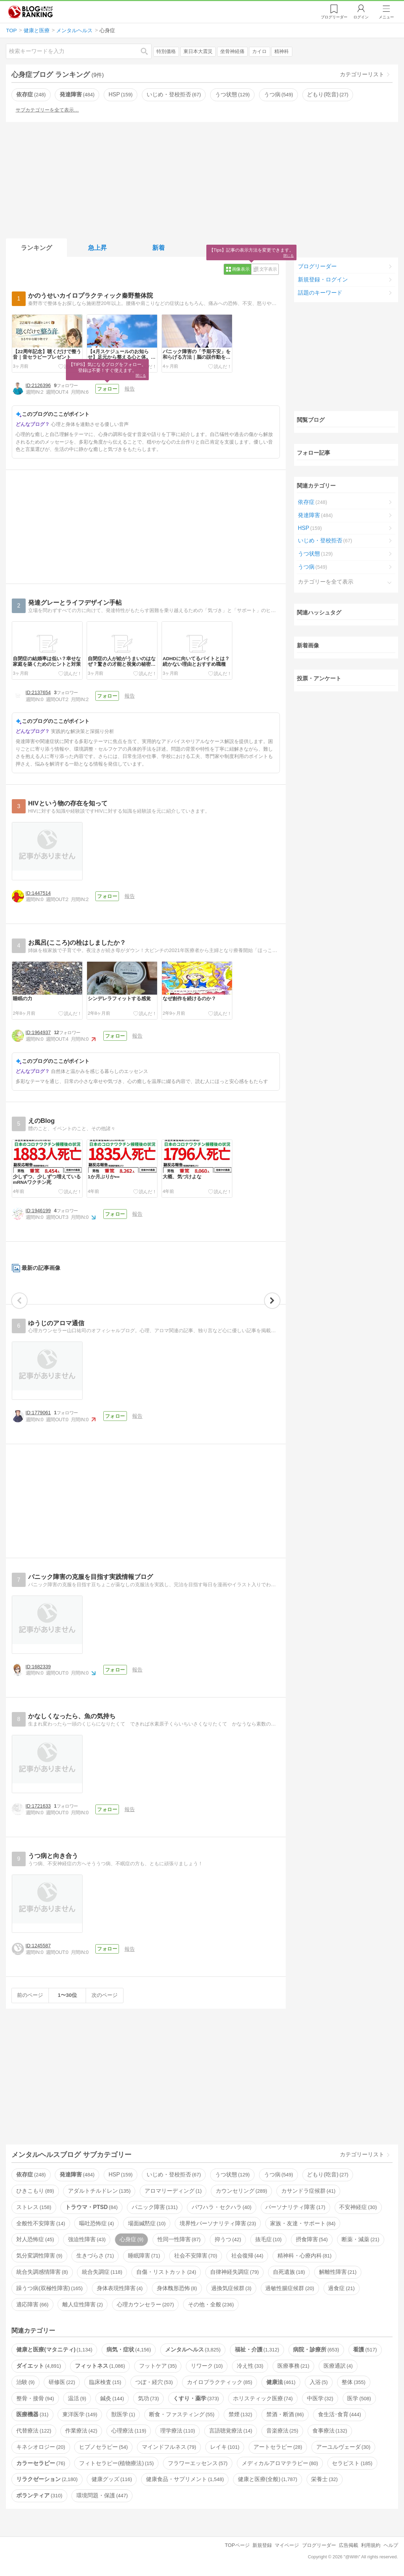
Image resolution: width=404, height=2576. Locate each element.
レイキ (224, 2447)
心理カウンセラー (145, 2304)
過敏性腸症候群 (289, 2288)
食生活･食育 (339, 2414)
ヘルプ (391, 2545)
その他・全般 (211, 2304)
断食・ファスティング (181, 2414)
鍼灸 (112, 2398)
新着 (158, 247)
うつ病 (278, 94)
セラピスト (352, 2463)
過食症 (341, 2288)
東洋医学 (79, 2414)
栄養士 (324, 2479)
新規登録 (262, 2545)
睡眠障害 (144, 2256)
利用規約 (370, 2545)
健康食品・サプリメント (185, 2479)
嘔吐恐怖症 (96, 2223)
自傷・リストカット (166, 2272)
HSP (120, 94)
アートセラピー (277, 2447)
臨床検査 (105, 2382)
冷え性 (250, 2366)
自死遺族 (289, 2272)
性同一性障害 (178, 2239)
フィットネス (100, 2366)
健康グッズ (112, 2479)
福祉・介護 (257, 2349)
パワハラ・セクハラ (221, 2207)
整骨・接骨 (35, 2398)
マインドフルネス (169, 2447)
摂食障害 (312, 2239)
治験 (25, 2382)
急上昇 (97, 247)
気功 (148, 2398)
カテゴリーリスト (362, 74)
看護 (365, 2349)
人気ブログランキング (30, 11)
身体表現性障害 (120, 2288)
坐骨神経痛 (232, 51)
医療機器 (32, 2414)
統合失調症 (102, 2272)
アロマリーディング (173, 2191)
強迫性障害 (86, 2239)
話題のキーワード (320, 293)
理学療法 (177, 2431)
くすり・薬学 (196, 2398)
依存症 (30, 94)
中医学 (320, 2398)
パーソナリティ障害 (295, 2207)
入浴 (319, 2382)
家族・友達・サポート (302, 2223)
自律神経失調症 (234, 2272)
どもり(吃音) (327, 94)
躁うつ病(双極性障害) (49, 2288)
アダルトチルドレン (99, 2191)
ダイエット (38, 2366)
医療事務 (293, 2366)
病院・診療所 (316, 2349)
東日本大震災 (198, 51)
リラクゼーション (46, 2479)
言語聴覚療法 (230, 2431)
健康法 (280, 2382)
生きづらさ (95, 2256)
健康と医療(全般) (267, 2479)
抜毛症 (268, 2239)
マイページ (287, 2545)
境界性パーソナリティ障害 (218, 2223)
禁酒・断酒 (285, 2414)
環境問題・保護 (102, 2495)
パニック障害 (155, 2207)
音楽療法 (282, 2431)
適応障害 (32, 2304)
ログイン (361, 17)
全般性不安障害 (40, 2223)
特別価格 (166, 51)
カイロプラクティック (219, 2382)
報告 (129, 389)
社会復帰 (247, 2256)
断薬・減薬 (360, 2239)
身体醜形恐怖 (177, 2288)
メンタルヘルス (193, 2349)
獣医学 (123, 2414)
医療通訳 (338, 2366)
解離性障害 (337, 2272)
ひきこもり (35, 2191)
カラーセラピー (40, 2463)
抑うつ (228, 2239)
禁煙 (240, 2414)
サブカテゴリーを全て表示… (47, 110)
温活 (77, 2398)
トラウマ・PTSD (91, 2207)
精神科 (281, 51)
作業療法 (81, 2431)
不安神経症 (358, 2207)
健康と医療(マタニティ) (54, 2349)
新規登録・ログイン (323, 279)
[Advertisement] (202, 178)
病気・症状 (128, 2349)
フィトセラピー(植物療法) (116, 2463)
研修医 (62, 2382)
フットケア (158, 2366)
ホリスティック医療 (263, 2398)
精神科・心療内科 (304, 2256)
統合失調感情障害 (42, 2272)
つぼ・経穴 (154, 2382)
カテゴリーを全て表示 (325, 582)
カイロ (259, 51)
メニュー (386, 17)
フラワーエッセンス (197, 2463)
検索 (147, 51)
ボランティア (39, 2495)
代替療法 (33, 2431)
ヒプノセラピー (103, 2447)
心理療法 (128, 2431)
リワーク (207, 2366)
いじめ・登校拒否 (174, 94)
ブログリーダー (317, 266)
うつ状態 (232, 94)
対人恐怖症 (35, 2239)
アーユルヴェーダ (343, 2447)
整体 (353, 2382)
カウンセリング (241, 2191)
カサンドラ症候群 (308, 2191)
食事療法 (329, 2431)
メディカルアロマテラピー (280, 2463)
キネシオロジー (40, 2447)
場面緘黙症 (146, 2223)
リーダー (334, 17)
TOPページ (237, 2545)
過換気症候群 (231, 2288)
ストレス (33, 2207)
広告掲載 (348, 2545)
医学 (359, 2398)
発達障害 (77, 94)
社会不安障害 (195, 2256)
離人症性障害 (82, 2304)
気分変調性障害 (39, 2256)
